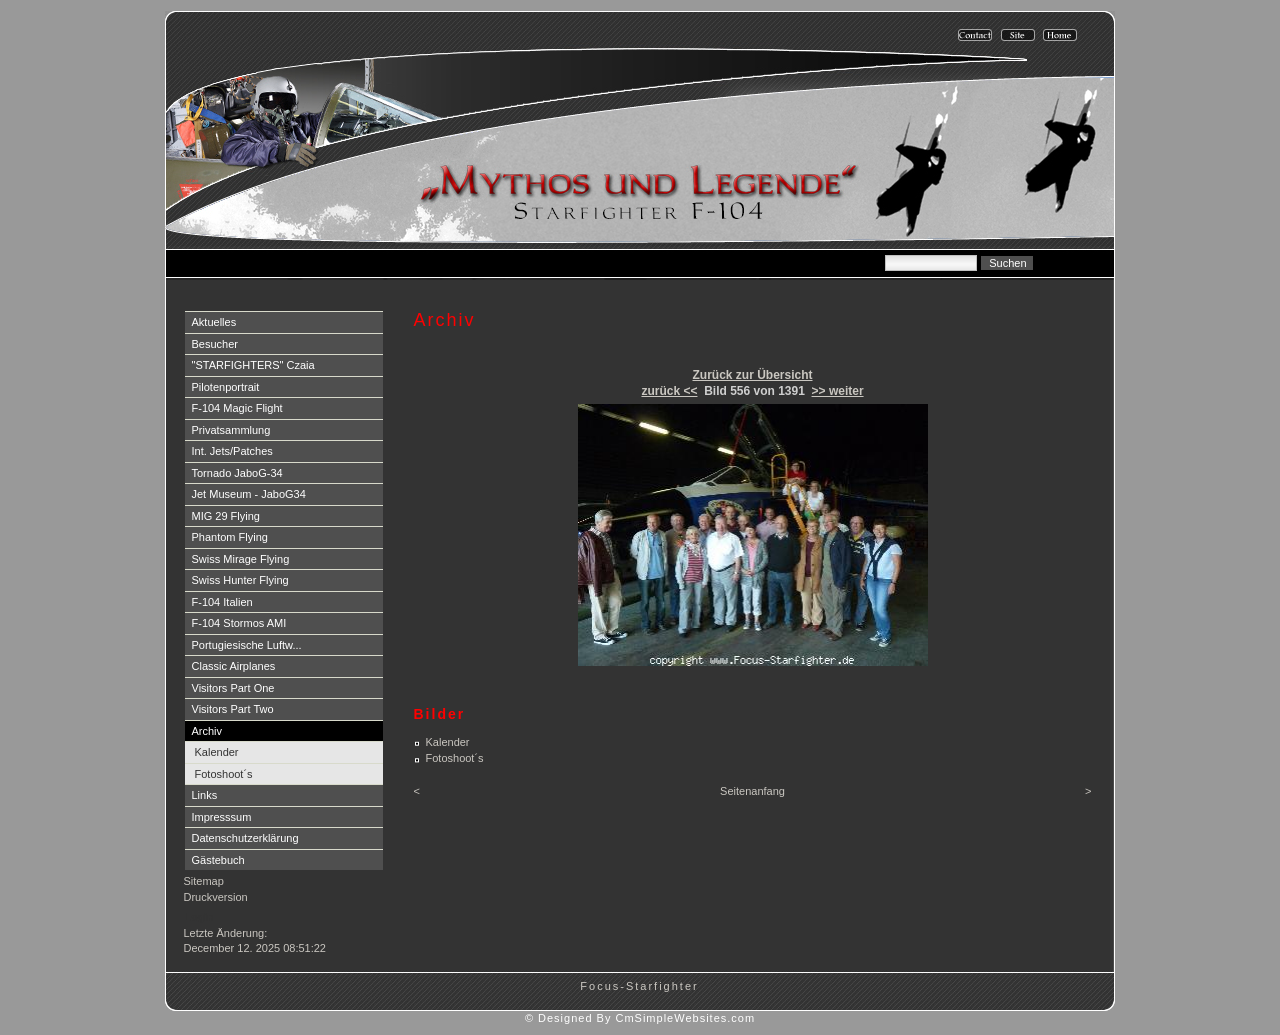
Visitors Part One (233, 688)
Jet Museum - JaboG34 (249, 494)
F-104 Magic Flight (237, 408)
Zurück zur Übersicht (752, 375)
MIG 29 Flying (226, 516)
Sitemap (204, 881)
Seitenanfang (752, 791)
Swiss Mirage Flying (241, 559)
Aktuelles (214, 322)
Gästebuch (218, 860)
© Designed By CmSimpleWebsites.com (640, 1018)
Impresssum (222, 817)
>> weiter (838, 391)
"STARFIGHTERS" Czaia (253, 365)
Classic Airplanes (234, 666)
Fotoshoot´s (224, 774)
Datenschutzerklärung (245, 838)
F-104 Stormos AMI (239, 623)
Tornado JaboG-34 (237, 473)
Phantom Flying (230, 537)
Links (205, 795)
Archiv (207, 731)
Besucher (215, 344)
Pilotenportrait (226, 387)
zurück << (669, 391)
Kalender (217, 752)
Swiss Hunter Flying (240, 580)
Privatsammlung (231, 430)
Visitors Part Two (233, 709)
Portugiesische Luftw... (247, 645)
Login (199, 917)
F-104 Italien (222, 602)
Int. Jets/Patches (232, 451)
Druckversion (216, 897)
